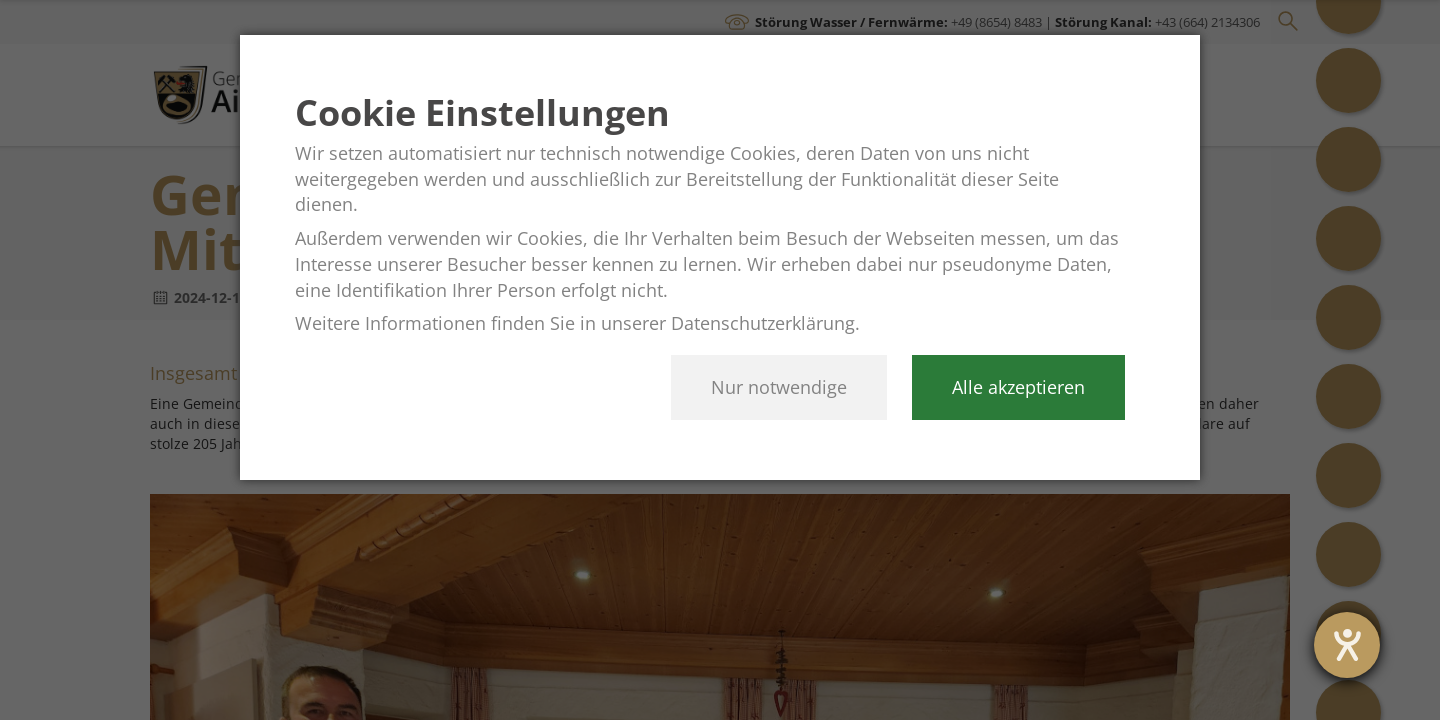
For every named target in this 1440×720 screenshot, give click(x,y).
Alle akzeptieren (1018, 387)
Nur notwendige (779, 387)
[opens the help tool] (1347, 645)
